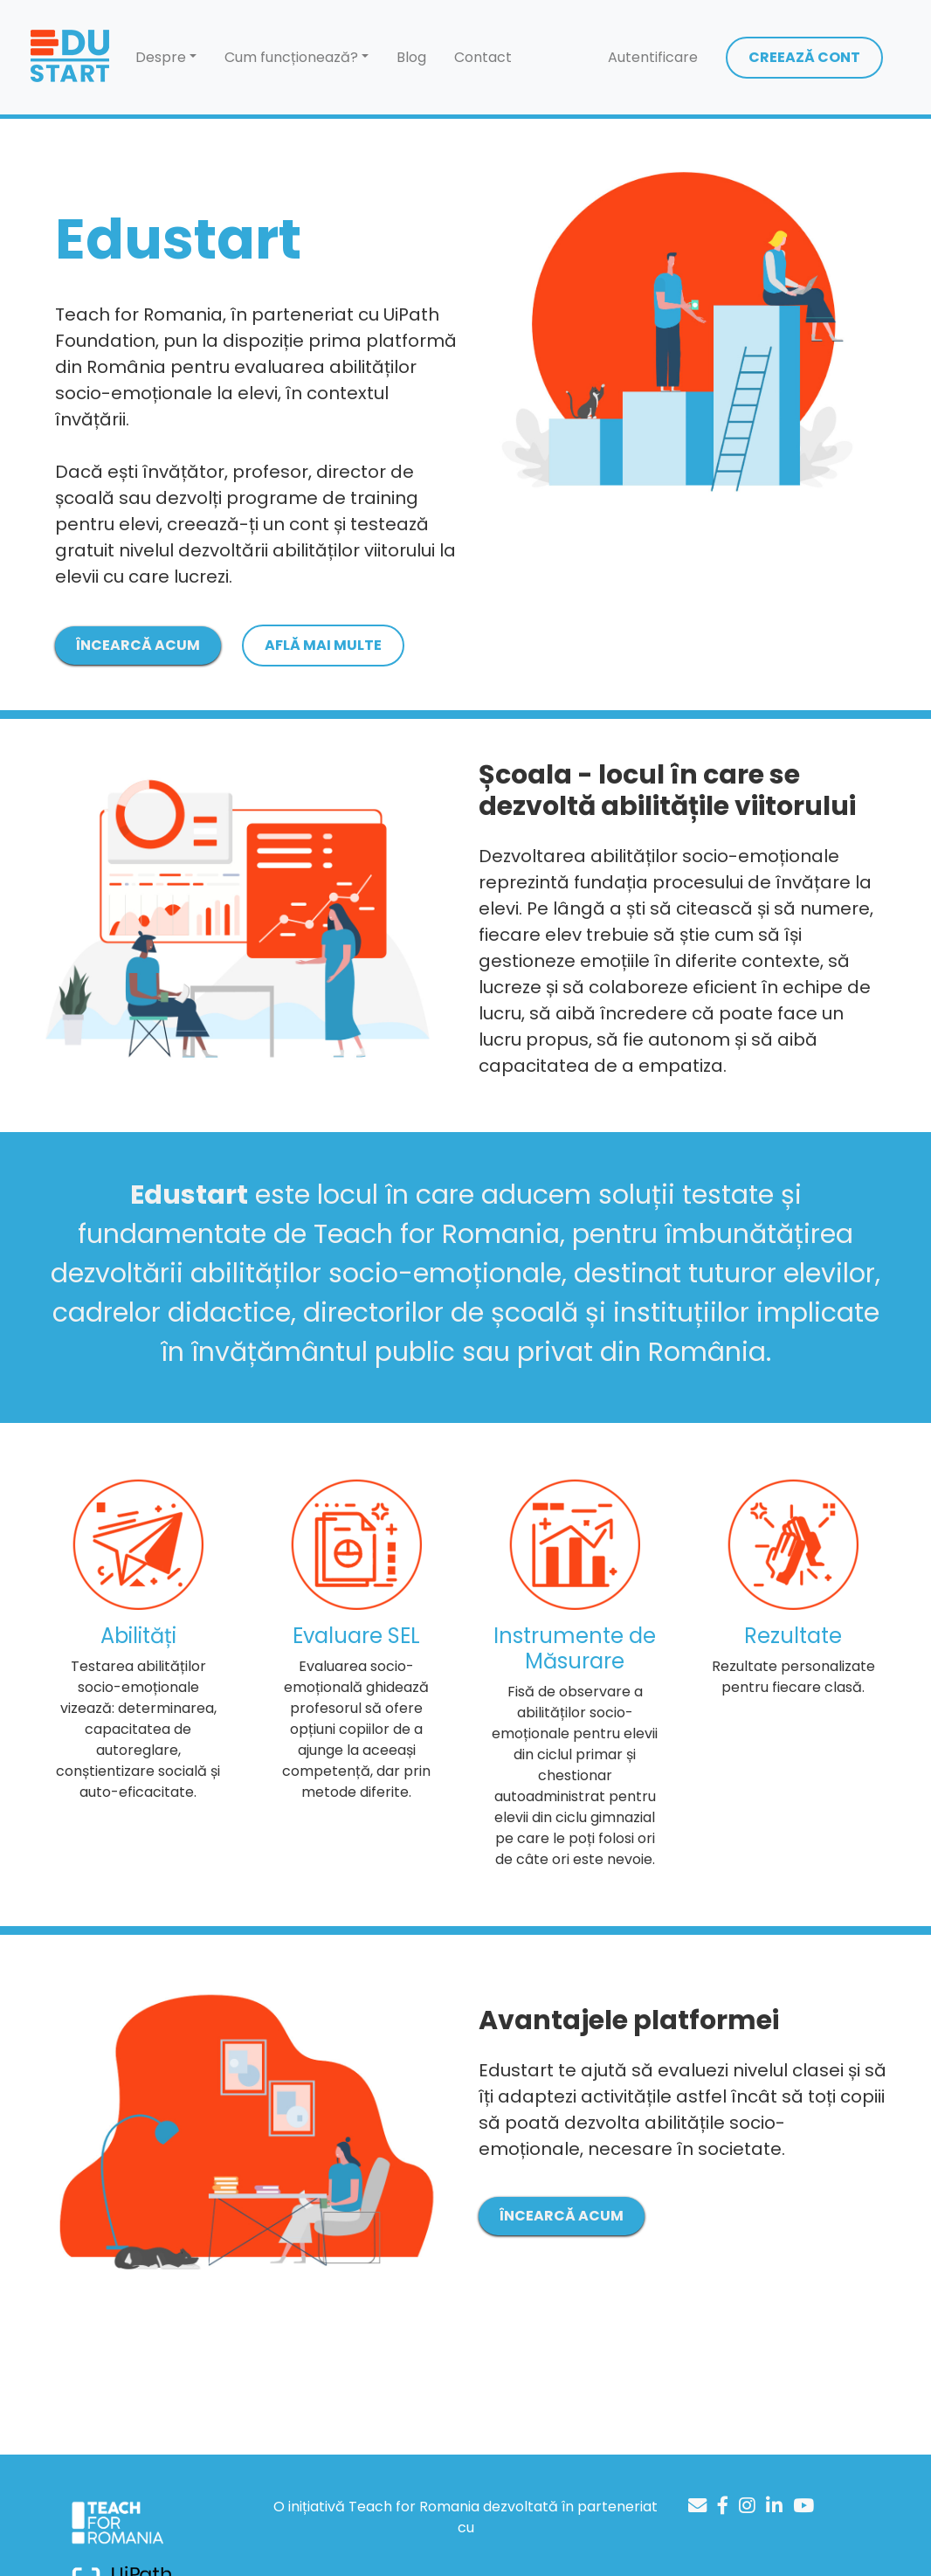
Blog (411, 57)
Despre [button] (160, 57)
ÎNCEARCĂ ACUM (138, 645)
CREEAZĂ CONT (804, 57)
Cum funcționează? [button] (291, 57)
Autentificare (653, 57)
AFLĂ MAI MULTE (323, 645)
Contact (483, 57)
